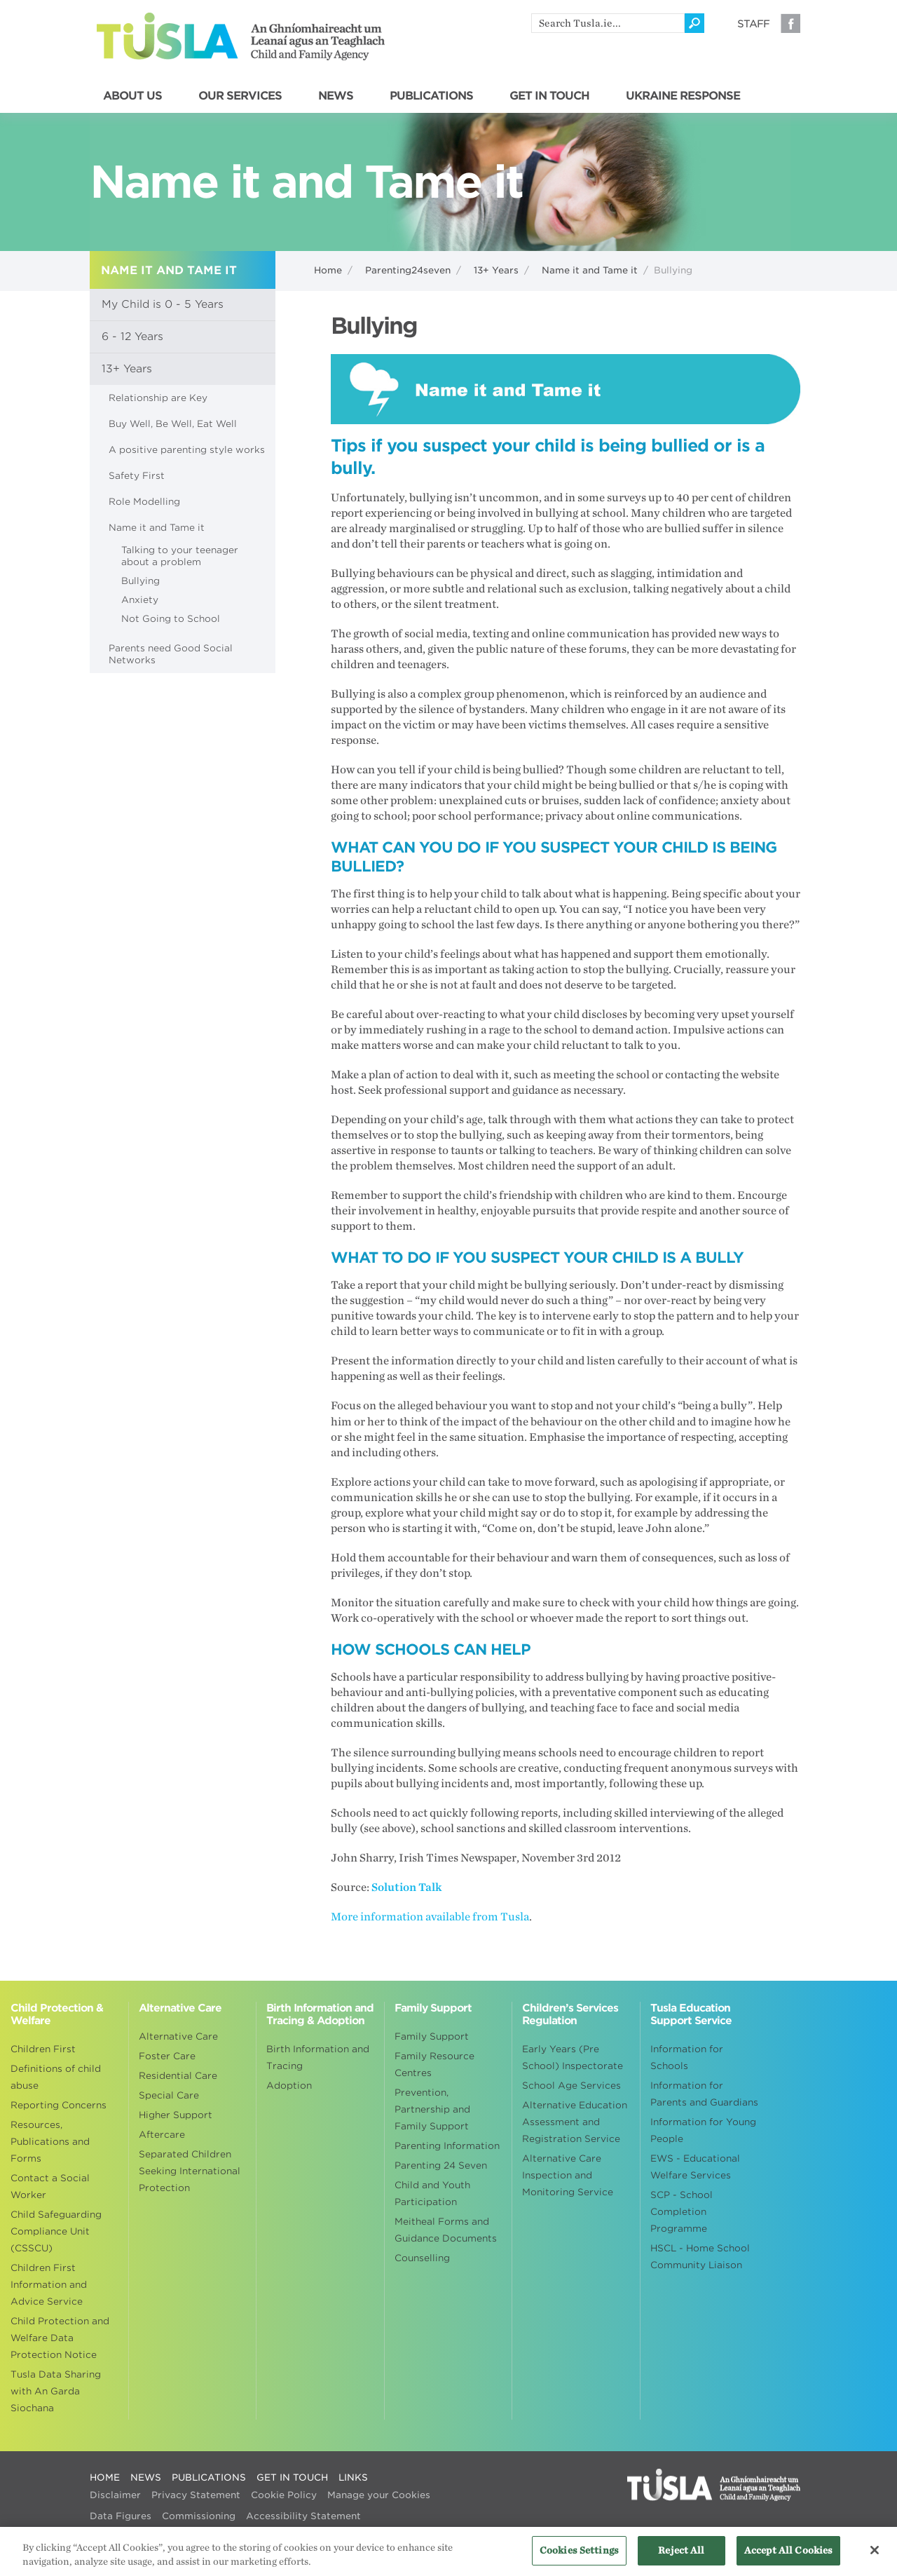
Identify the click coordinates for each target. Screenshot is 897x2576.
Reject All (681, 2557)
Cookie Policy (284, 2495)
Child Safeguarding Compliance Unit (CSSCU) (56, 2231)
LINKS (353, 2477)
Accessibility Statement (303, 2516)
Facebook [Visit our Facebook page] (790, 23)
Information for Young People (703, 2130)
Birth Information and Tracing (317, 2057)
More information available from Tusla (430, 1917)
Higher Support (175, 2115)
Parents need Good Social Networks (171, 654)
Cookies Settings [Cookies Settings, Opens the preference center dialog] (579, 2557)
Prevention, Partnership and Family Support (432, 2109)
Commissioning (198, 2516)
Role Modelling (144, 501)
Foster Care (167, 2056)
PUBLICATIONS (431, 96)
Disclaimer (115, 2495)
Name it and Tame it (590, 270)
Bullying (140, 581)
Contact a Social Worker (50, 2186)
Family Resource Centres (434, 2064)
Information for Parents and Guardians (704, 2094)
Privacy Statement (195, 2495)
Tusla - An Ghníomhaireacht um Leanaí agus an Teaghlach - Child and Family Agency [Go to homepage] (241, 36)
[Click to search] (694, 23)
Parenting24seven (408, 270)
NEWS (335, 96)
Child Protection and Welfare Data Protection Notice (60, 2338)
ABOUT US (132, 96)
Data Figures (120, 2516)
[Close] (874, 2557)
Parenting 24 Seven (441, 2165)
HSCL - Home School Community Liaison (700, 2256)
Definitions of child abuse (56, 2077)
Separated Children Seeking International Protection (189, 2171)
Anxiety (139, 600)
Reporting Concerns (59, 2105)
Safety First (137, 475)
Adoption (289, 2085)
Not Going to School (170, 619)
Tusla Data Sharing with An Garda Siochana (56, 2391)
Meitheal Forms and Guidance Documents (446, 2230)
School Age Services (571, 2085)
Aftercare (162, 2134)
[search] (608, 23)
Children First (43, 2049)
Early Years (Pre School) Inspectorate (572, 2057)
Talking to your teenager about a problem (179, 556)
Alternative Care (178, 2036)
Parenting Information (447, 2146)
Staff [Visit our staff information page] (753, 23)
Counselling (422, 2258)
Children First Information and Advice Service (49, 2285)
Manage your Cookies (378, 2495)
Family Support (432, 2036)
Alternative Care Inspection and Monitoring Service (567, 2175)
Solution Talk (406, 1887)
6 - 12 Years (132, 336)
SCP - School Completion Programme (681, 2212)
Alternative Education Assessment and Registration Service (574, 2122)
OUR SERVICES (240, 96)
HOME (105, 2477)
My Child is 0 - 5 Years (163, 304)
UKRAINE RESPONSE (683, 96)
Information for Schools (686, 2057)
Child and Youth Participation (432, 2193)
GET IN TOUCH (549, 96)
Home (328, 270)
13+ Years (496, 270)
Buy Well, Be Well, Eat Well (173, 424)
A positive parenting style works (187, 450)
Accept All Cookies (788, 2557)
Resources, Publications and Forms (50, 2142)
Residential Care (178, 2075)
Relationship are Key (158, 398)
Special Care (169, 2095)
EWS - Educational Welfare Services (695, 2167)
